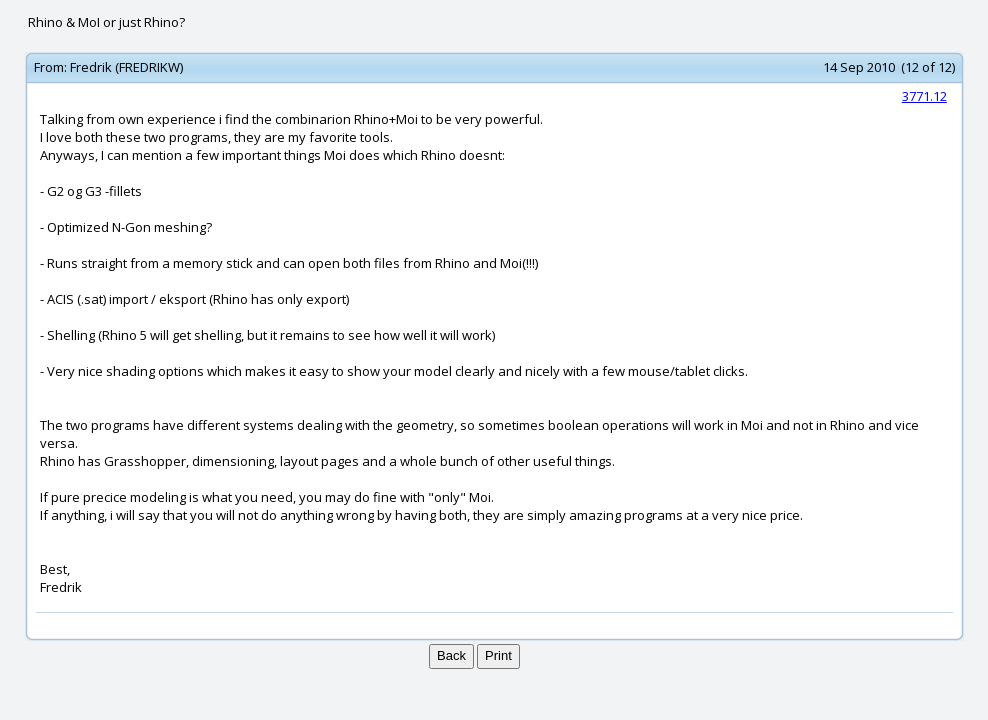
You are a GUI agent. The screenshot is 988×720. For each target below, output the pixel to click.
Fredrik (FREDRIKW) (126, 67)
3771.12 (924, 96)
